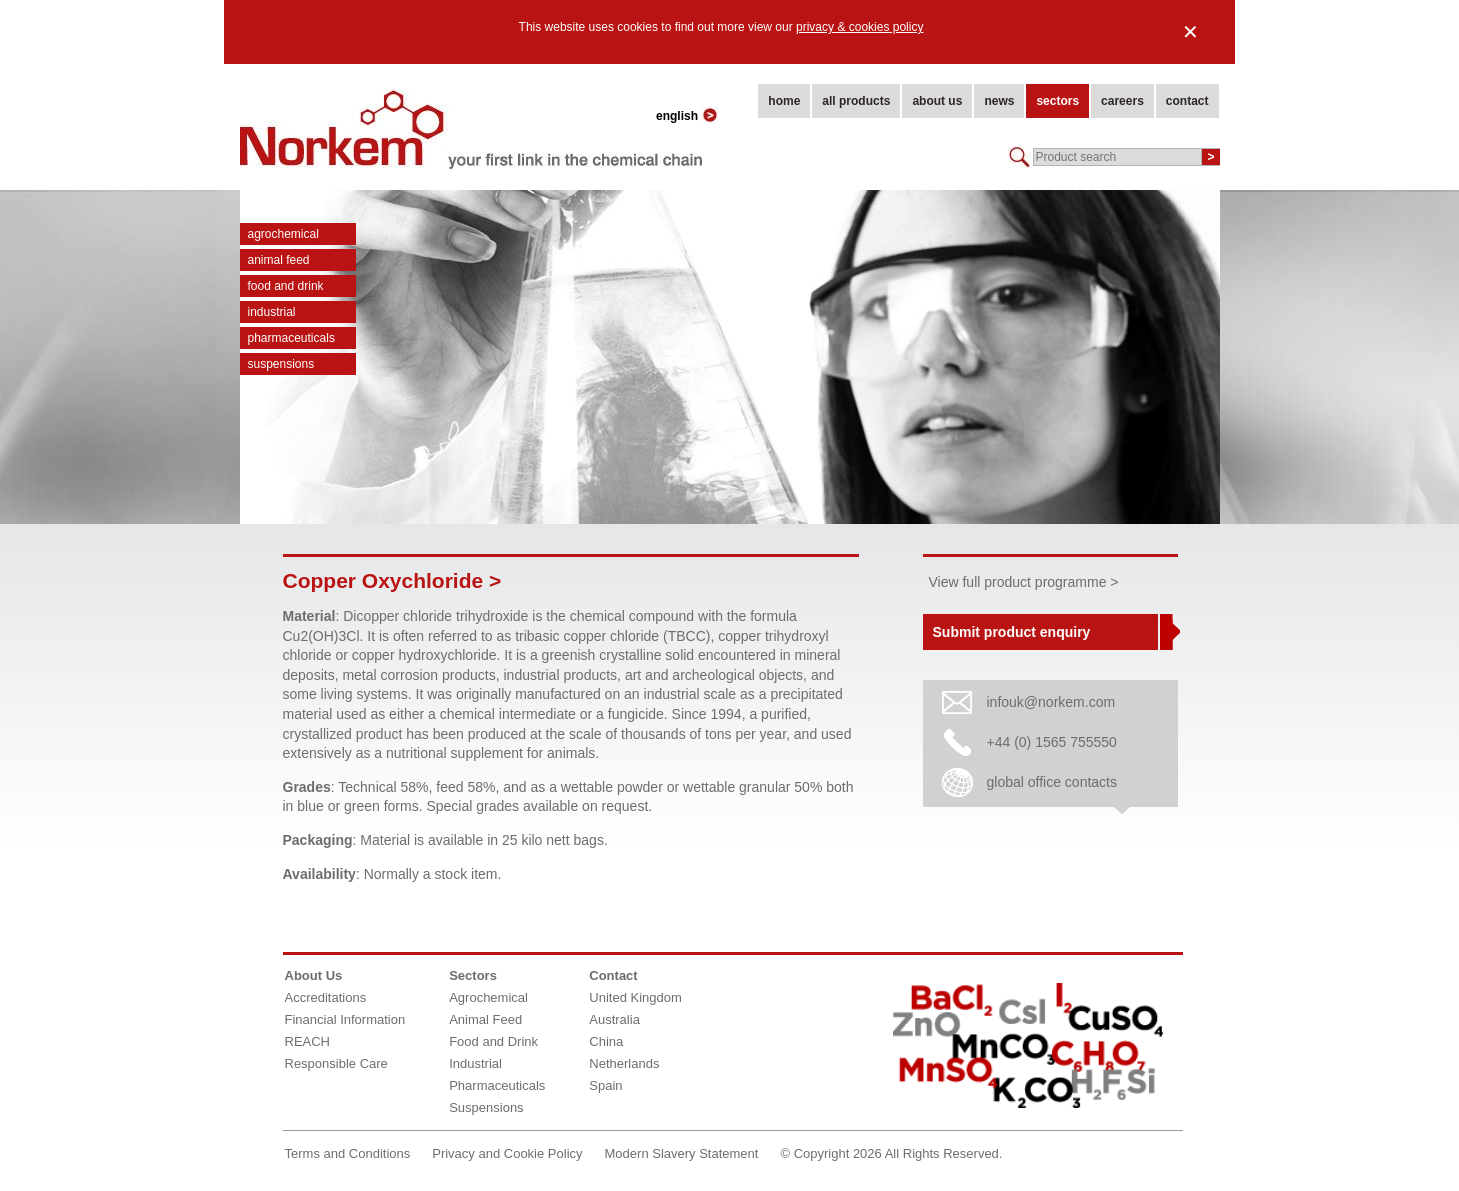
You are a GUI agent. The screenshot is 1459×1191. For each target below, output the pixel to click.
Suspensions (281, 364)
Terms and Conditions (348, 1153)
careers (1122, 101)
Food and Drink (286, 286)
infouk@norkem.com (1051, 702)
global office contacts (1052, 782)
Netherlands (624, 1063)
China (606, 1041)
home (784, 101)
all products (856, 101)
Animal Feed (279, 260)
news (999, 101)
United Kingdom (635, 997)
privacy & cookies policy (859, 27)
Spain (605, 1085)
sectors (1057, 101)
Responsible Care (336, 1063)
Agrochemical (283, 234)
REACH (308, 1041)
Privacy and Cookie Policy (507, 1153)
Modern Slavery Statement (682, 1153)
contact (1187, 101)
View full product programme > (1024, 582)
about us (937, 101)
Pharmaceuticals (291, 338)
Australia (614, 1019)
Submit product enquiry (1012, 632)
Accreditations (326, 997)
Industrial (272, 312)
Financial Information (345, 1019)
